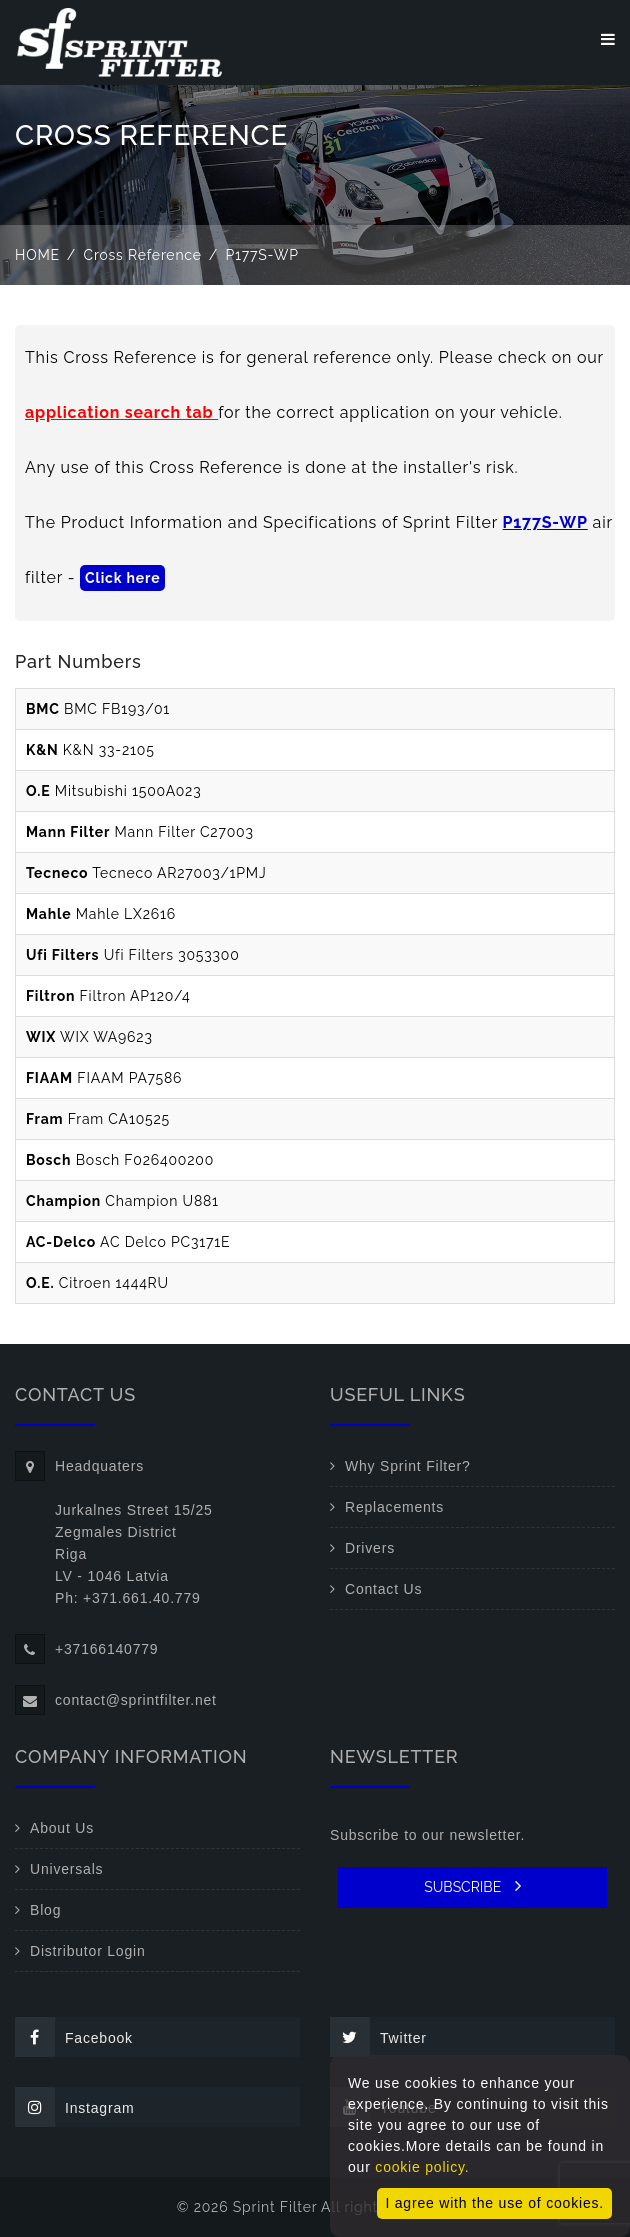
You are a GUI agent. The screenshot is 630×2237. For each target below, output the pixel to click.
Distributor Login (88, 1951)
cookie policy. (422, 2167)
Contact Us (383, 1589)
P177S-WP (545, 522)
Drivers (370, 1548)
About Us (62, 1828)
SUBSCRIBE (472, 1886)
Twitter (378, 2037)
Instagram (74, 2107)
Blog (45, 1910)
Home (37, 255)
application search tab (121, 412)
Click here (122, 578)
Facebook (74, 2037)
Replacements (394, 1507)
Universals (66, 1869)
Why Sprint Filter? (408, 1466)
